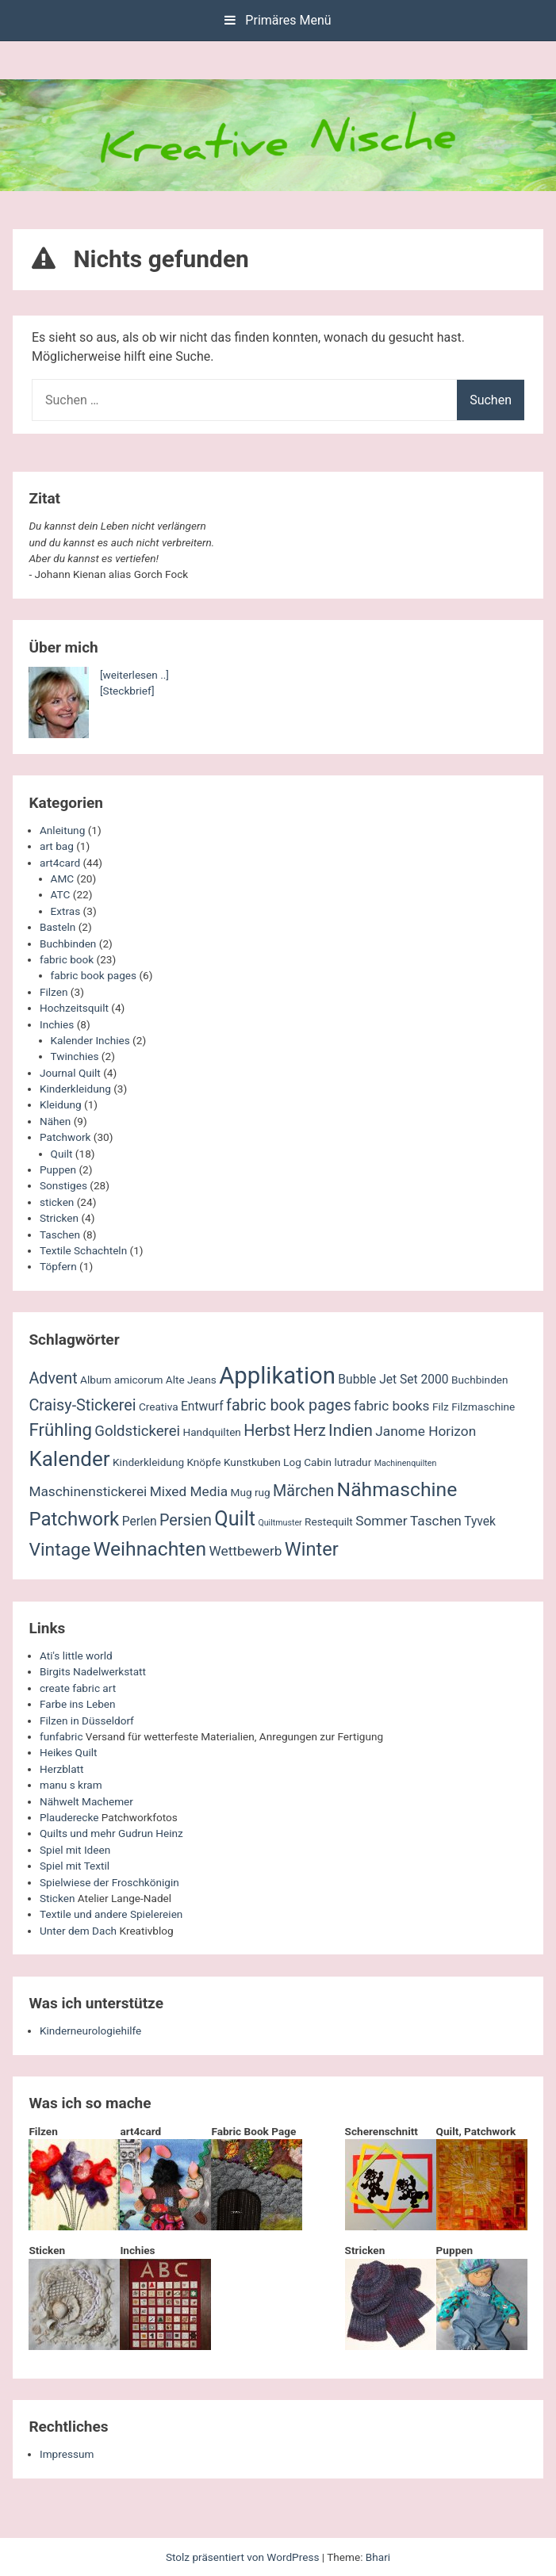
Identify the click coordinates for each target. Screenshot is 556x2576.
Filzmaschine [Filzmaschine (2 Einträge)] (483, 1406)
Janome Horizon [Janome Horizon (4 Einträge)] (425, 1431)
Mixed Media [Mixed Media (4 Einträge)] (189, 1491)
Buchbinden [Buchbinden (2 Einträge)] (479, 1379)
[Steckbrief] (127, 690)
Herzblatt (61, 1769)
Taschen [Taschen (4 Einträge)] (436, 1521)
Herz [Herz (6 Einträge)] (309, 1431)
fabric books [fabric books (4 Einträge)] (392, 1406)
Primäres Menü (277, 20)
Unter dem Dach (78, 1930)
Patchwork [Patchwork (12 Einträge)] (74, 1519)
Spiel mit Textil (74, 1865)
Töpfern (58, 1266)
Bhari (378, 2557)
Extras (66, 911)
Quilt (62, 1153)
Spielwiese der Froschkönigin (109, 1882)
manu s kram (71, 1784)
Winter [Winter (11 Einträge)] (312, 1549)
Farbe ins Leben (78, 1704)
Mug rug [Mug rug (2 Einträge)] (250, 1492)
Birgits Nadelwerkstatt (93, 1671)
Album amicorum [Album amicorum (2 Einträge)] (121, 1379)
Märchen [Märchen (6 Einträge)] (303, 1491)
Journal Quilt (70, 1072)
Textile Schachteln (83, 1250)
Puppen (58, 1169)
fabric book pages (93, 975)
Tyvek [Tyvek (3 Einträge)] (480, 1521)
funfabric (61, 1736)
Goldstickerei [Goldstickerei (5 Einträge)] (137, 1431)
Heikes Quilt (68, 1752)
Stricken (59, 1217)
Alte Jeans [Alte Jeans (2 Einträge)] (191, 1379)
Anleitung (62, 830)
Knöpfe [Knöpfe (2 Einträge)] (203, 1462)
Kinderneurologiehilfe (90, 2030)
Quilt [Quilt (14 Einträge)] (234, 1518)
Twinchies (75, 1056)
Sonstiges (63, 1185)
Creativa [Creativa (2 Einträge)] (158, 1406)
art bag (57, 846)
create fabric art (78, 1688)
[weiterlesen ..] (134, 674)
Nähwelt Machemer (86, 1801)
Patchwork (65, 1137)
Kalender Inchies (90, 1040)
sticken (57, 1202)
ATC (61, 894)
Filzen (53, 992)
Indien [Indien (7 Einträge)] (350, 1430)
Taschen (60, 1234)
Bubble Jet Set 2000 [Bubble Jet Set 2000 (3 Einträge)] (393, 1379)
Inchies (57, 1024)
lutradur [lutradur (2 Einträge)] (352, 1462)
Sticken (57, 1898)
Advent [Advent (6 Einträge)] (53, 1378)
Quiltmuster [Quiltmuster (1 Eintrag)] (279, 1523)
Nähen (55, 1121)
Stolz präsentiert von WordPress (244, 2557)
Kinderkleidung (75, 1088)
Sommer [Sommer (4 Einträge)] (381, 1521)
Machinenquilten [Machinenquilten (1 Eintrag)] (405, 1463)
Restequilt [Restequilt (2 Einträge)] (329, 1521)
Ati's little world (76, 1655)
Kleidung (61, 1104)
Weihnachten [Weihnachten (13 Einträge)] (149, 1548)
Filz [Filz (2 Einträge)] (440, 1406)
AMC (63, 878)
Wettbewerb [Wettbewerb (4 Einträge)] (245, 1551)
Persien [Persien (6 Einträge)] (185, 1520)
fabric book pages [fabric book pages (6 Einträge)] (288, 1405)
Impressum (67, 2454)
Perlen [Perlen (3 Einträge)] (139, 1521)
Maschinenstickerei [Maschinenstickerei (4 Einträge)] (88, 1491)
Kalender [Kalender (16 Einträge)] (69, 1459)
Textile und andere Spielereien (111, 1914)
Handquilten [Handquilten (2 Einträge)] (211, 1432)
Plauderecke (69, 1817)
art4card (60, 862)
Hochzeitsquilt (74, 1007)
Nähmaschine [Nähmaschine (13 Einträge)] (397, 1489)
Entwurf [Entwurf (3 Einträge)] (202, 1406)
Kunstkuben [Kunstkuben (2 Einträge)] (252, 1462)
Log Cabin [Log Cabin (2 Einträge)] (307, 1462)
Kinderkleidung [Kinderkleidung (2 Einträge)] (148, 1462)
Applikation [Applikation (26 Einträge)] (277, 1375)
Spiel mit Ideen (75, 1849)
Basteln (57, 927)
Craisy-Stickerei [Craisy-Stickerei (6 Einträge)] (82, 1405)
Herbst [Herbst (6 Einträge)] (266, 1431)
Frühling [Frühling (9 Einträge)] (60, 1429)
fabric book (67, 959)
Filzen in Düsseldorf (87, 1720)
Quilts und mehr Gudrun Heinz (111, 1833)
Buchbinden (68, 943)
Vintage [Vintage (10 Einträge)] (59, 1549)
